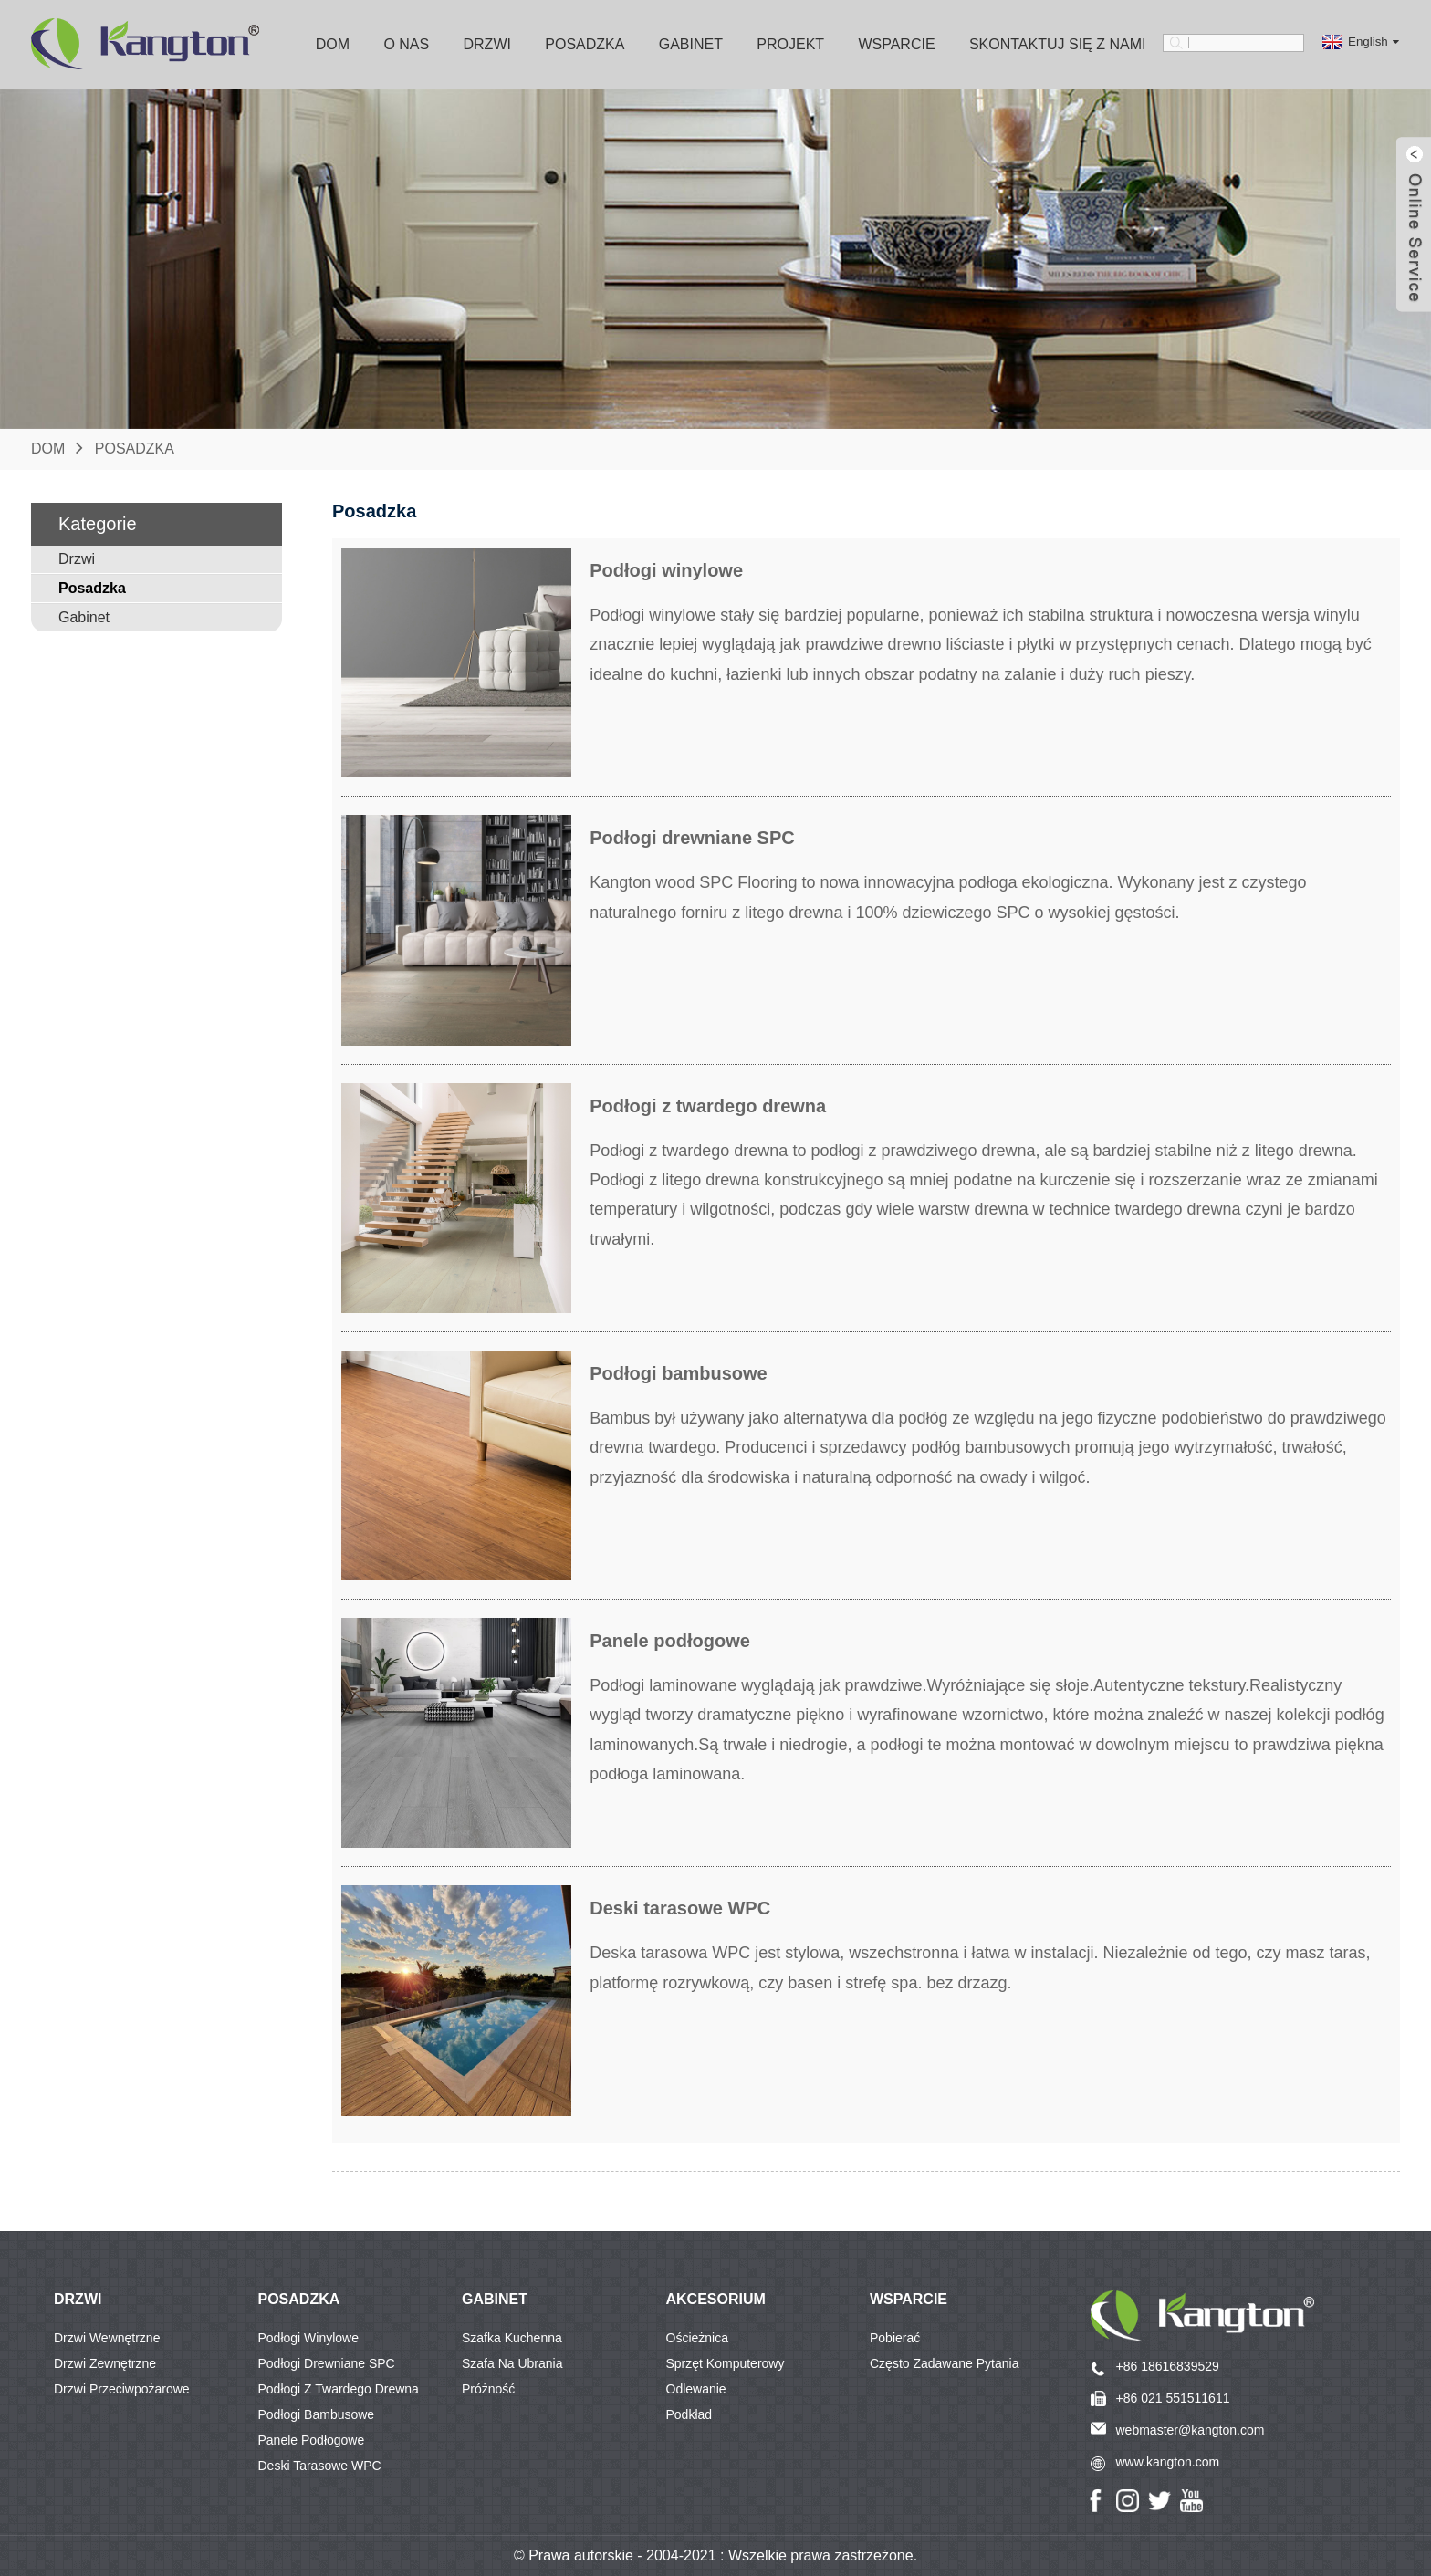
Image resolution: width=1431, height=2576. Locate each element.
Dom (333, 44)
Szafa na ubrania (512, 2363)
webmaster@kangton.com (1190, 2430)
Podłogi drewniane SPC (326, 2363)
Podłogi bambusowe (316, 2414)
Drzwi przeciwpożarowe (122, 2389)
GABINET (494, 2299)
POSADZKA (299, 2299)
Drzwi (487, 44)
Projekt (790, 44)
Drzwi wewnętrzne (107, 2338)
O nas (406, 44)
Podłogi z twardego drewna (338, 2389)
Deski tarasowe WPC (319, 2465)
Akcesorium (716, 2299)
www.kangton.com (1168, 2462)
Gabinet (691, 44)
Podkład (689, 2414)
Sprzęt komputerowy (725, 2363)
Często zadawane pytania (944, 2363)
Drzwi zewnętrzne (105, 2363)
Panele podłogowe (311, 2440)
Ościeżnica (697, 2338)
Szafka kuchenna (512, 2338)
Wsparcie (896, 44)
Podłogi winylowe (309, 2338)
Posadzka (584, 44)
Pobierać (895, 2338)
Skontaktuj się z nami (1057, 44)
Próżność (488, 2389)
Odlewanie (696, 2389)
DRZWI (77, 2299)
